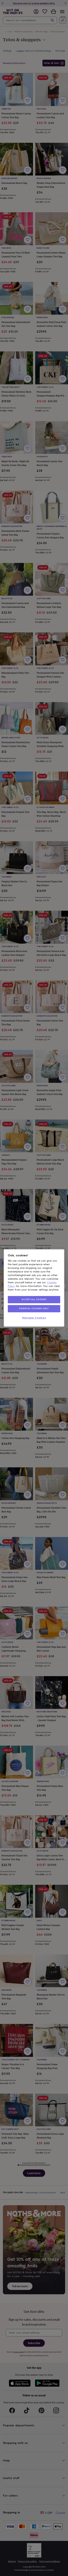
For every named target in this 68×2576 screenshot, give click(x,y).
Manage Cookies (34, 1317)
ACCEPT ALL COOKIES (34, 1299)
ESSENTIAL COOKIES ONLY (34, 1308)
